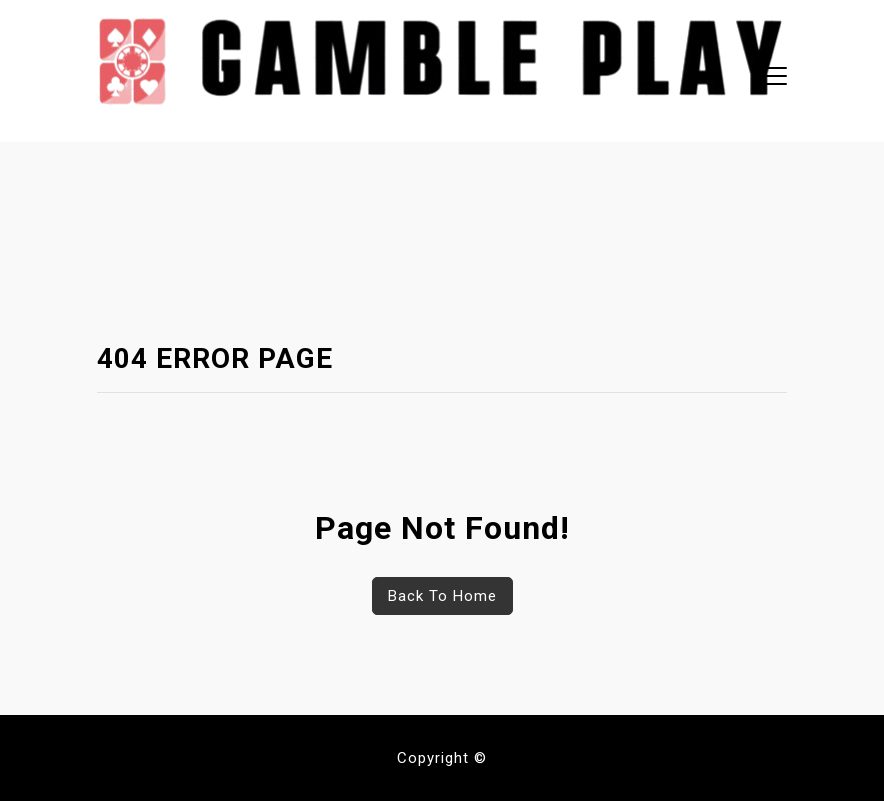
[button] (769, 78)
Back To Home (442, 596)
